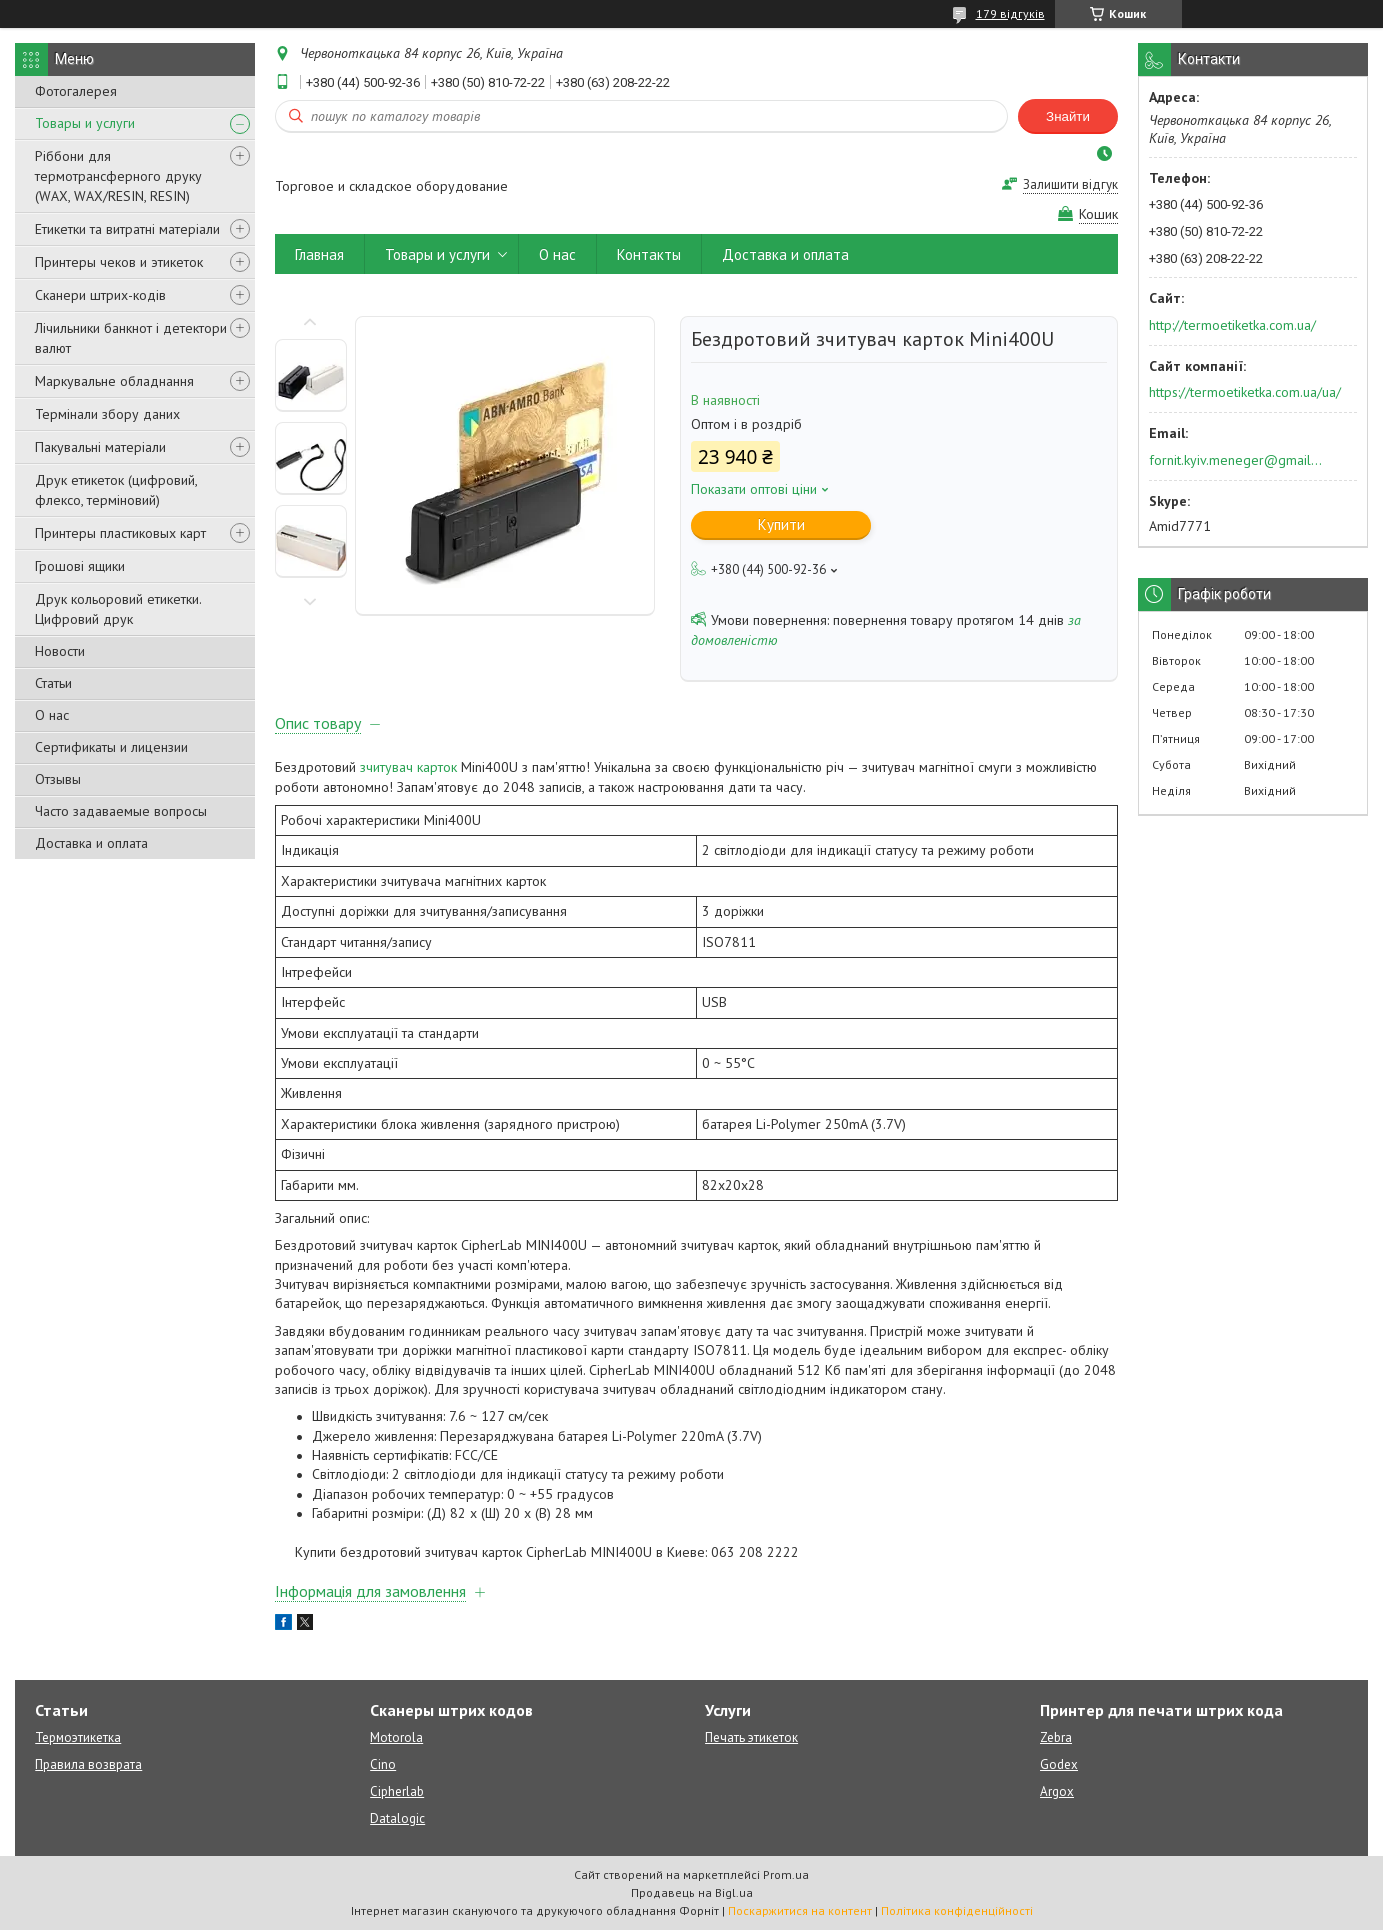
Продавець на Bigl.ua (692, 1892)
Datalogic (397, 1818)
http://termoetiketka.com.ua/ (1232, 325)
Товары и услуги (85, 123)
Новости (60, 651)
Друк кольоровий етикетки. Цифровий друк (118, 609)
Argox (1057, 1791)
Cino (383, 1764)
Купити (781, 524)
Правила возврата (88, 1764)
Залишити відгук (1070, 184)
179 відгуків (1010, 13)
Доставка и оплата (91, 843)
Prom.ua (786, 1874)
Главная (319, 254)
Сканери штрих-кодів (100, 295)
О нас (52, 715)
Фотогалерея (76, 91)
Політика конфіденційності (957, 1910)
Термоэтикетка (78, 1737)
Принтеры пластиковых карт (120, 533)
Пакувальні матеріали (100, 447)
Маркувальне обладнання (114, 381)
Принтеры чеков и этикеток (119, 262)
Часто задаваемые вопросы (121, 811)
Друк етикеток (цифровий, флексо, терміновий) (116, 490)
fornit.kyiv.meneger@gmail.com (1236, 460)
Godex (1059, 1764)
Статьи (53, 683)
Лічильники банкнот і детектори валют (131, 338)
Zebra (1056, 1737)
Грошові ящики (80, 566)
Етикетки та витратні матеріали (127, 229)
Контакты (649, 254)
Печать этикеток (751, 1737)
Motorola (396, 1737)
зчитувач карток (408, 767)
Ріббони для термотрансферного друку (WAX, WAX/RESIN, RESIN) (118, 176)
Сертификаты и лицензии (111, 747)
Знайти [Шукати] (1068, 116)
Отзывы (58, 779)
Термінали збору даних (107, 414)
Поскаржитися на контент (800, 1910)
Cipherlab (397, 1791)
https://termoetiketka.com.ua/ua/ (1245, 392)
